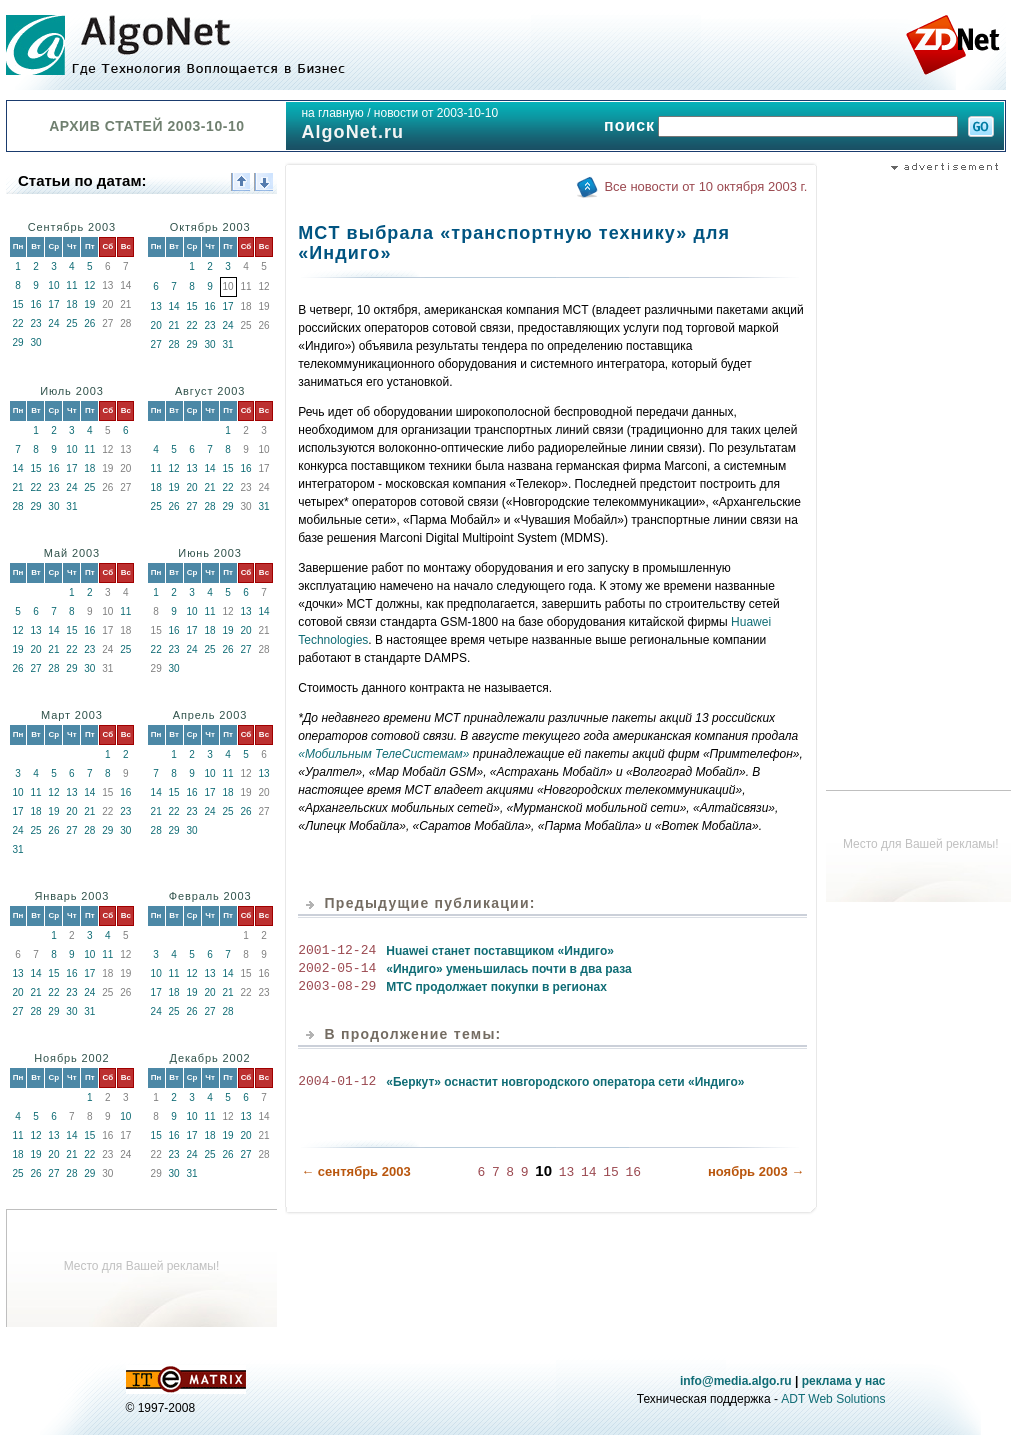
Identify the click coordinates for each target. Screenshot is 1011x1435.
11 (71, 285)
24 (53, 323)
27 (156, 344)
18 (71, 304)
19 (89, 304)
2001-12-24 (337, 951)
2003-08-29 (337, 987)
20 (156, 325)
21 (174, 325)
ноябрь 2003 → (756, 1170)
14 (174, 306)
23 (35, 323)
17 (53, 304)
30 (35, 342)
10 (53, 285)
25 (71, 323)
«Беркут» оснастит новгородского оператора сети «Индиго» (565, 1082)
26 (89, 323)
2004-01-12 (337, 1082)
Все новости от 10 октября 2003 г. (705, 186)
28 (174, 344)
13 (156, 306)
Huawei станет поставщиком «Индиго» (500, 951)
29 (17, 342)
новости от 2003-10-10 (436, 113)
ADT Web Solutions (833, 1399)
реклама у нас (844, 1381)
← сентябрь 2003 (355, 1170)
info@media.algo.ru (736, 1381)
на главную (332, 113)
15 (17, 304)
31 (227, 344)
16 (35, 304)
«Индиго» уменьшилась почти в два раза (509, 969)
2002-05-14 (337, 969)
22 (17, 323)
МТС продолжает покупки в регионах (496, 987)
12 (89, 285)
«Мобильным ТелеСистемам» (383, 754)
